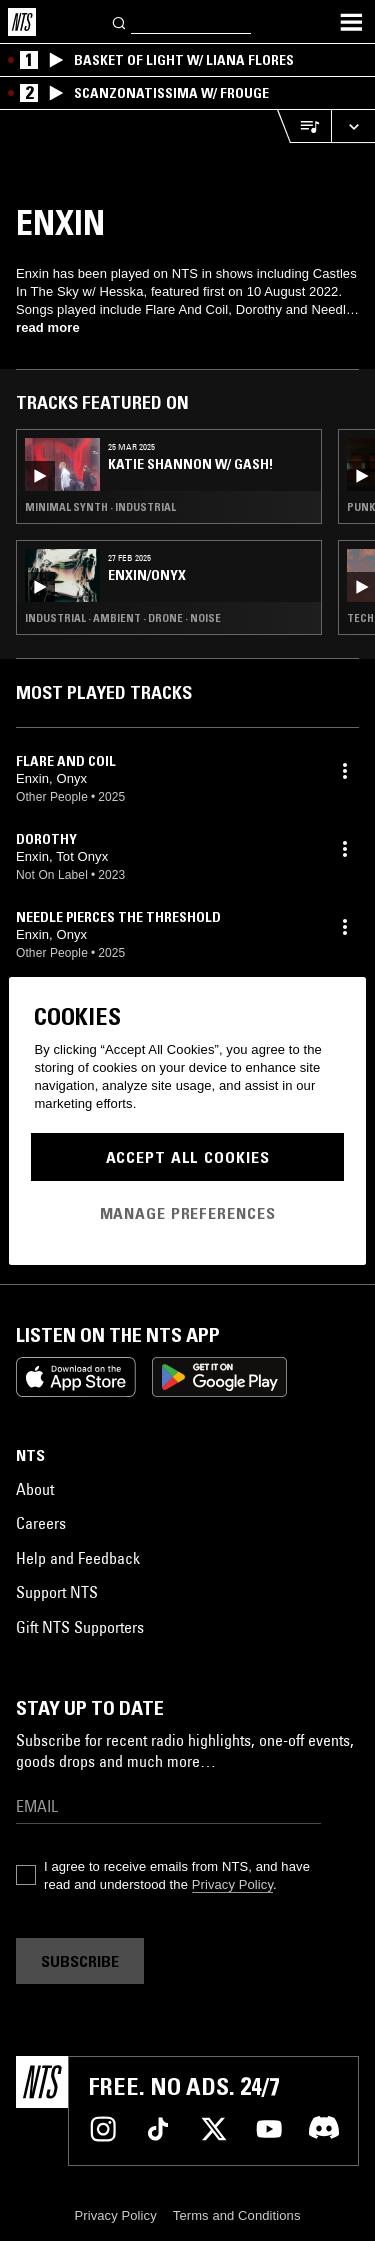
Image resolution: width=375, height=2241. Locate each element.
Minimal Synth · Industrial (100, 507)
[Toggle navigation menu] (351, 22)
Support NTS (57, 1592)
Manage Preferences (188, 1213)
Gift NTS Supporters (80, 1627)
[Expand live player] (353, 126)
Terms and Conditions (237, 2215)
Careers (41, 1523)
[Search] (120, 21)
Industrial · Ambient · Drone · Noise (123, 618)
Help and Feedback (78, 1558)
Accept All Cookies (188, 1157)
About (35, 1489)
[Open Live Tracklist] (304, 126)
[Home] (22, 22)
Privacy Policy (232, 1884)
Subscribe (80, 1961)
